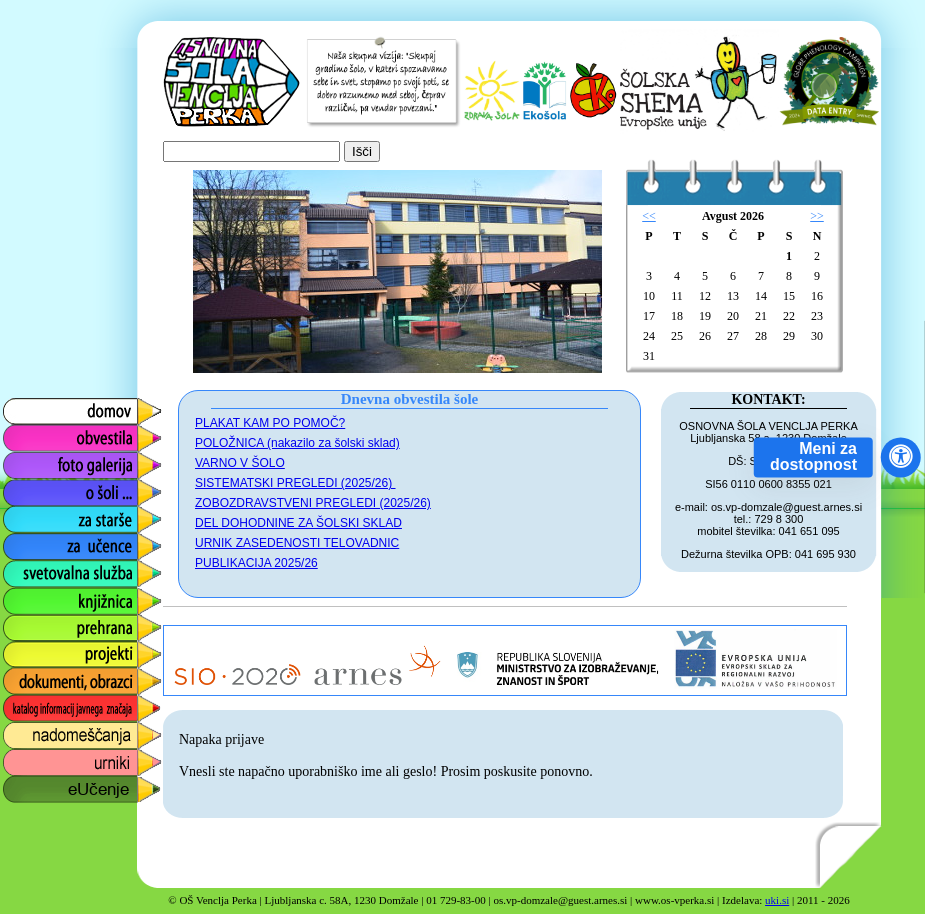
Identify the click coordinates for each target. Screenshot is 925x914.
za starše (32, 514)
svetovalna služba (63, 568)
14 (761, 296)
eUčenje (29, 784)
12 (705, 296)
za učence (36, 541)
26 (705, 336)
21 (761, 316)
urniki (19, 757)
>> (817, 216)
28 (761, 336)
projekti (26, 649)
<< (649, 216)
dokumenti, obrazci (67, 676)
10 (649, 296)
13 (733, 296)
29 (789, 336)
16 (817, 296)
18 (677, 316)
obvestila (31, 433)
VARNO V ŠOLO (240, 463)
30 (817, 336)
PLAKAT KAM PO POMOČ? (270, 423)
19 (705, 316)
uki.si (777, 900)
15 (789, 296)
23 (817, 316)
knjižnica (30, 595)
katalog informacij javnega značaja (62, 708)
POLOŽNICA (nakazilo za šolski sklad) (297, 443)
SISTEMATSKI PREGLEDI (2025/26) (295, 483)
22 (789, 316)
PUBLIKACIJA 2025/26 (256, 563)
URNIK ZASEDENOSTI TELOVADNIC (297, 543)
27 (733, 336)
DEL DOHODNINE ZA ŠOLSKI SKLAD (298, 523)
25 (677, 336)
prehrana (32, 622)
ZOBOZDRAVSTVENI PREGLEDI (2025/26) (313, 503)
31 (649, 356)
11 (677, 296)
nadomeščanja (52, 730)
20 (733, 316)
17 (649, 316)
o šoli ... (27, 487)
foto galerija (41, 460)
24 (649, 336)
